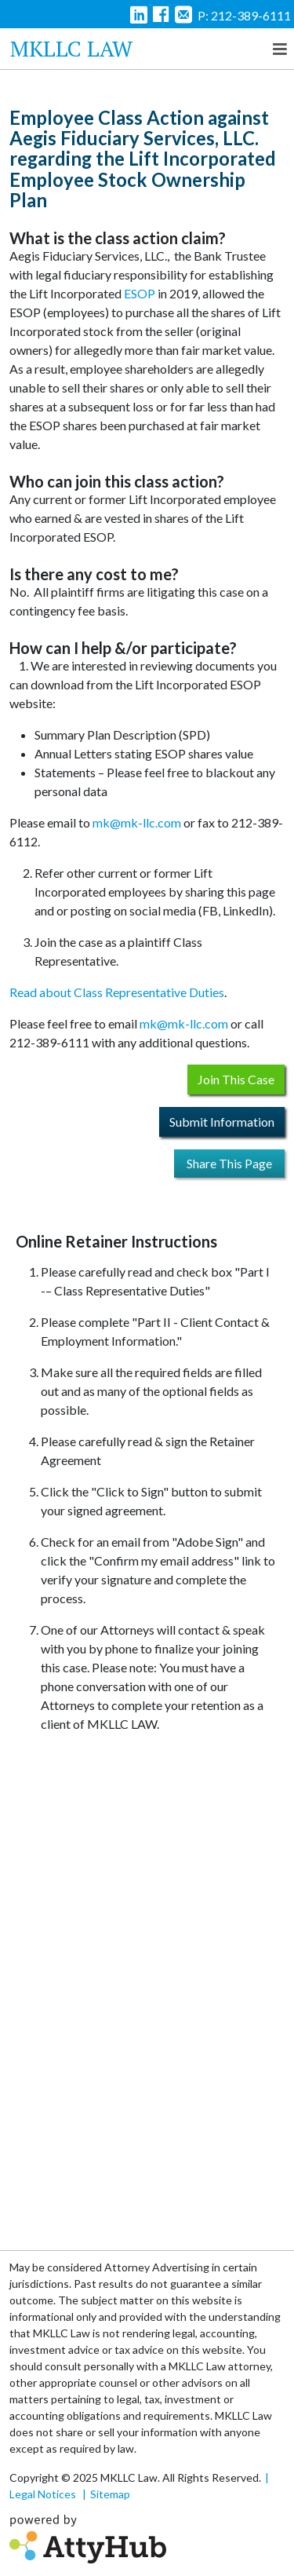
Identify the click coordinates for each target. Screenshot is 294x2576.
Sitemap (110, 2494)
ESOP (139, 293)
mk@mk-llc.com (137, 822)
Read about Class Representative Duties (116, 992)
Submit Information (221, 1121)
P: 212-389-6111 (244, 15)
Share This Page (229, 1163)
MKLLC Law (71, 48)
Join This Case (236, 1079)
